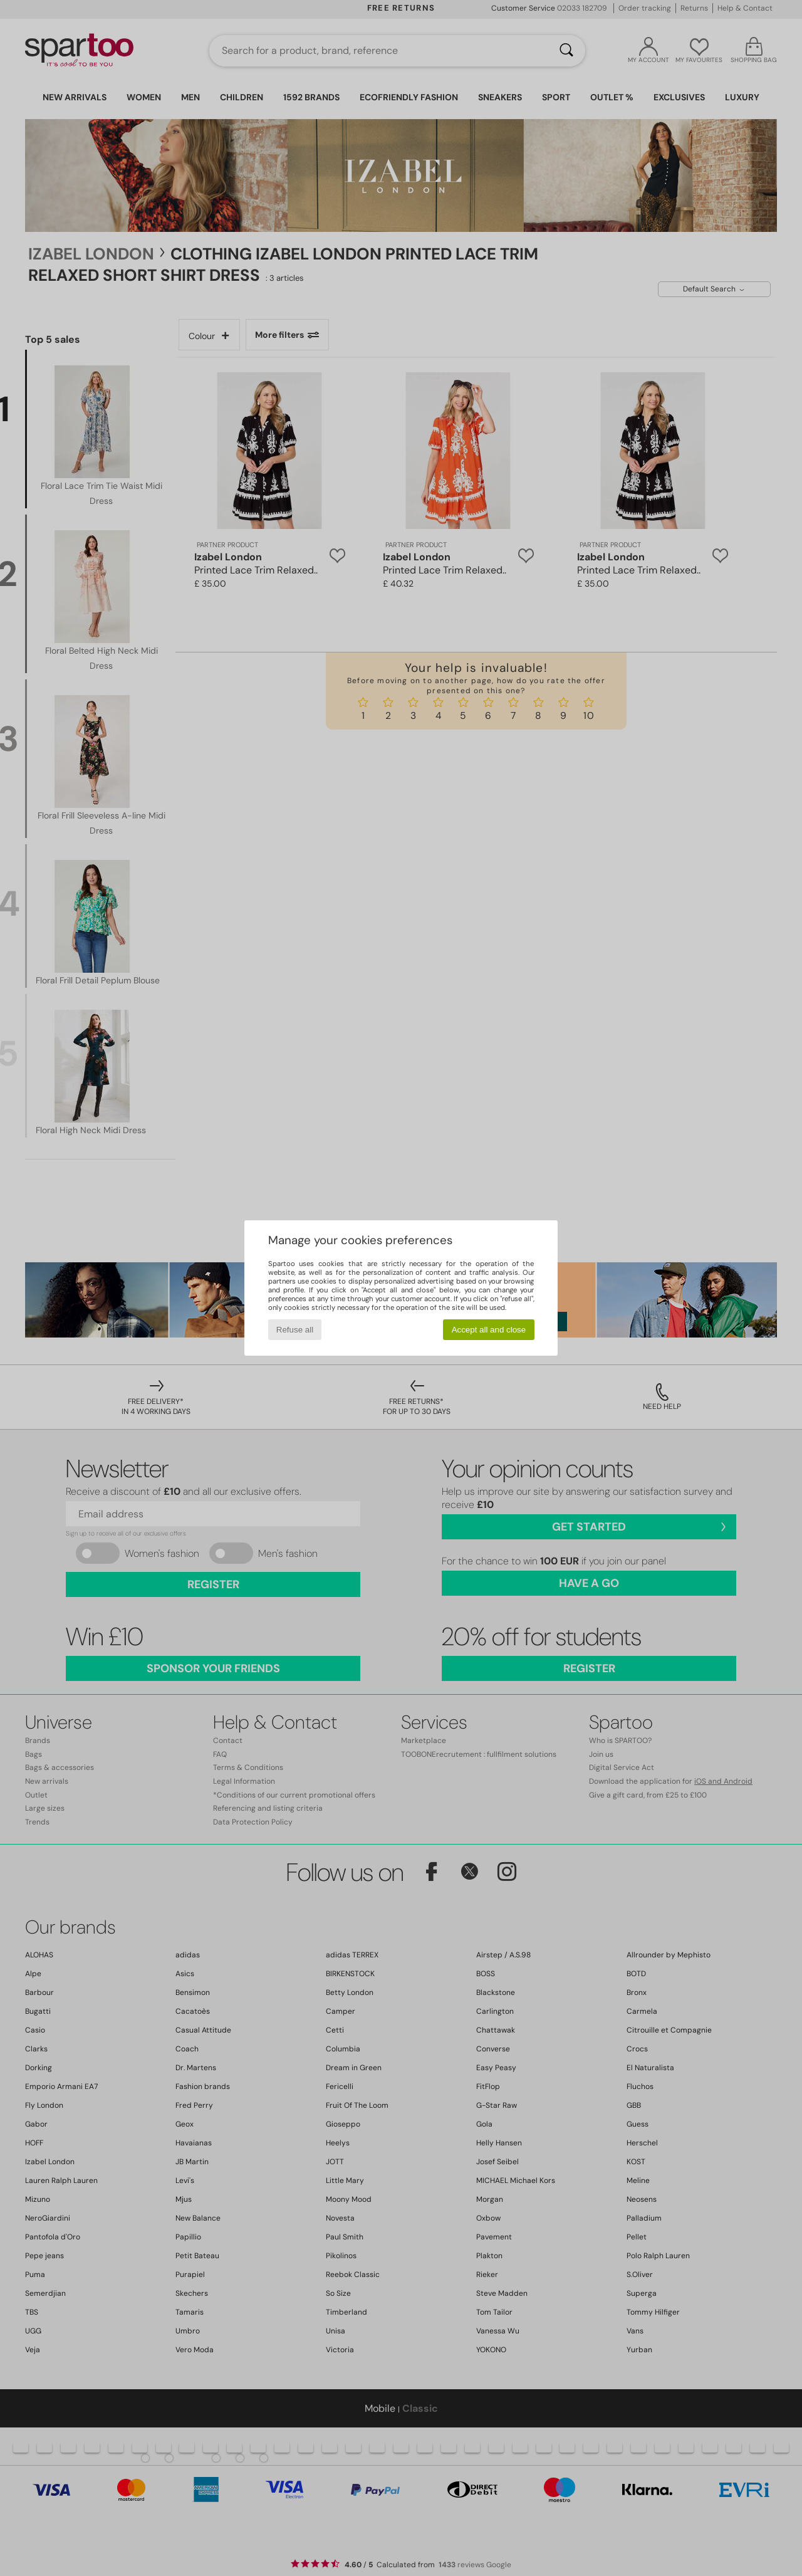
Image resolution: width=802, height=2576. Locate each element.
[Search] (566, 50)
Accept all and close (489, 1329)
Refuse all (294, 1329)
